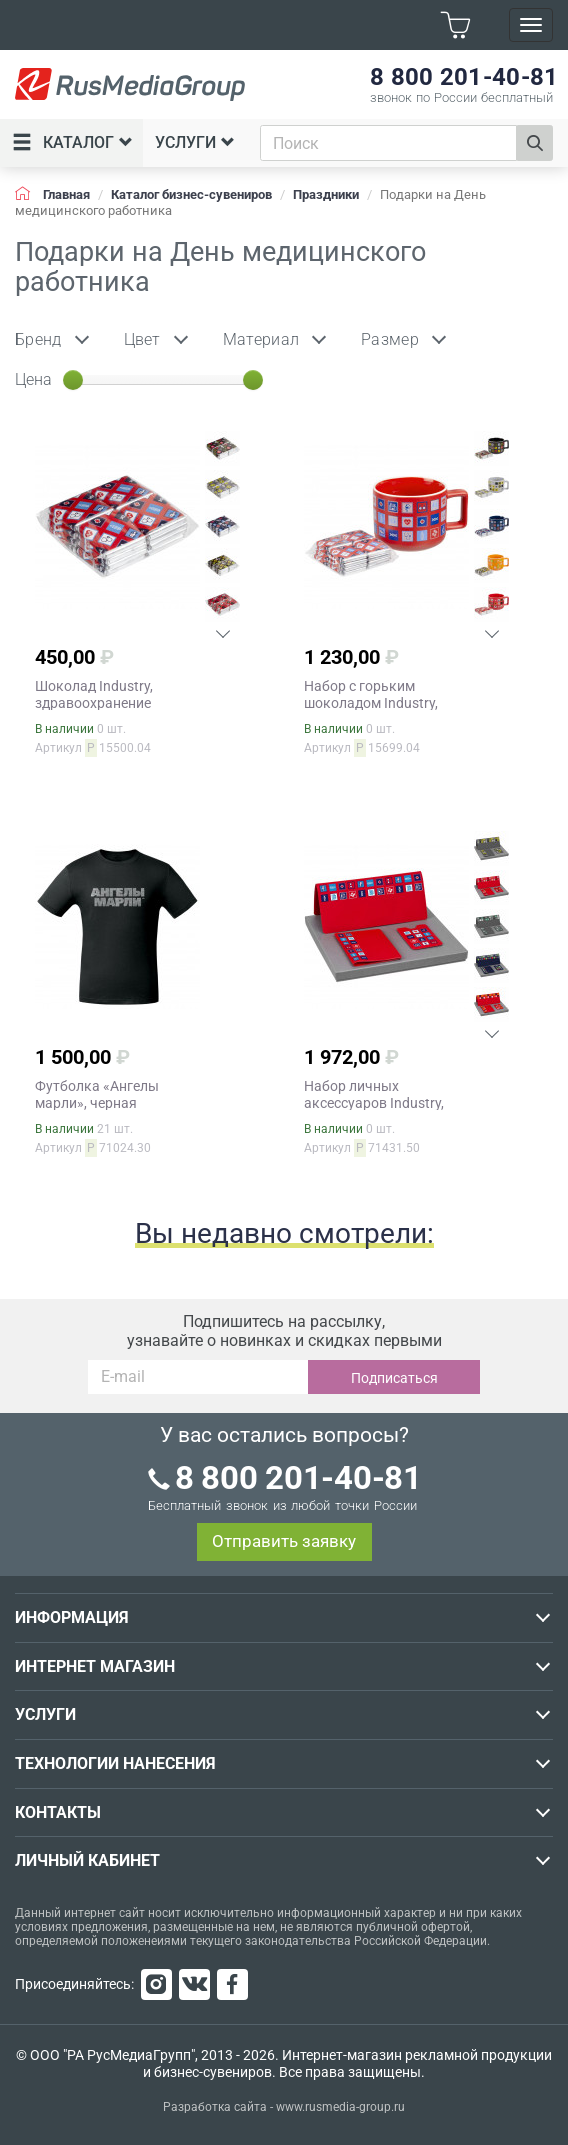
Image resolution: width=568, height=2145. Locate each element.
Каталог (72, 143)
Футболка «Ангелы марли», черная (97, 1094)
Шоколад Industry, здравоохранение (94, 694)
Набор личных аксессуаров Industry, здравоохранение (374, 1103)
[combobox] (388, 143)
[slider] (73, 380)
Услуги (195, 142)
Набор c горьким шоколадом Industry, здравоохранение (371, 703)
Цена (33, 379)
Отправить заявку (284, 1541)
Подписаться (394, 1378)
